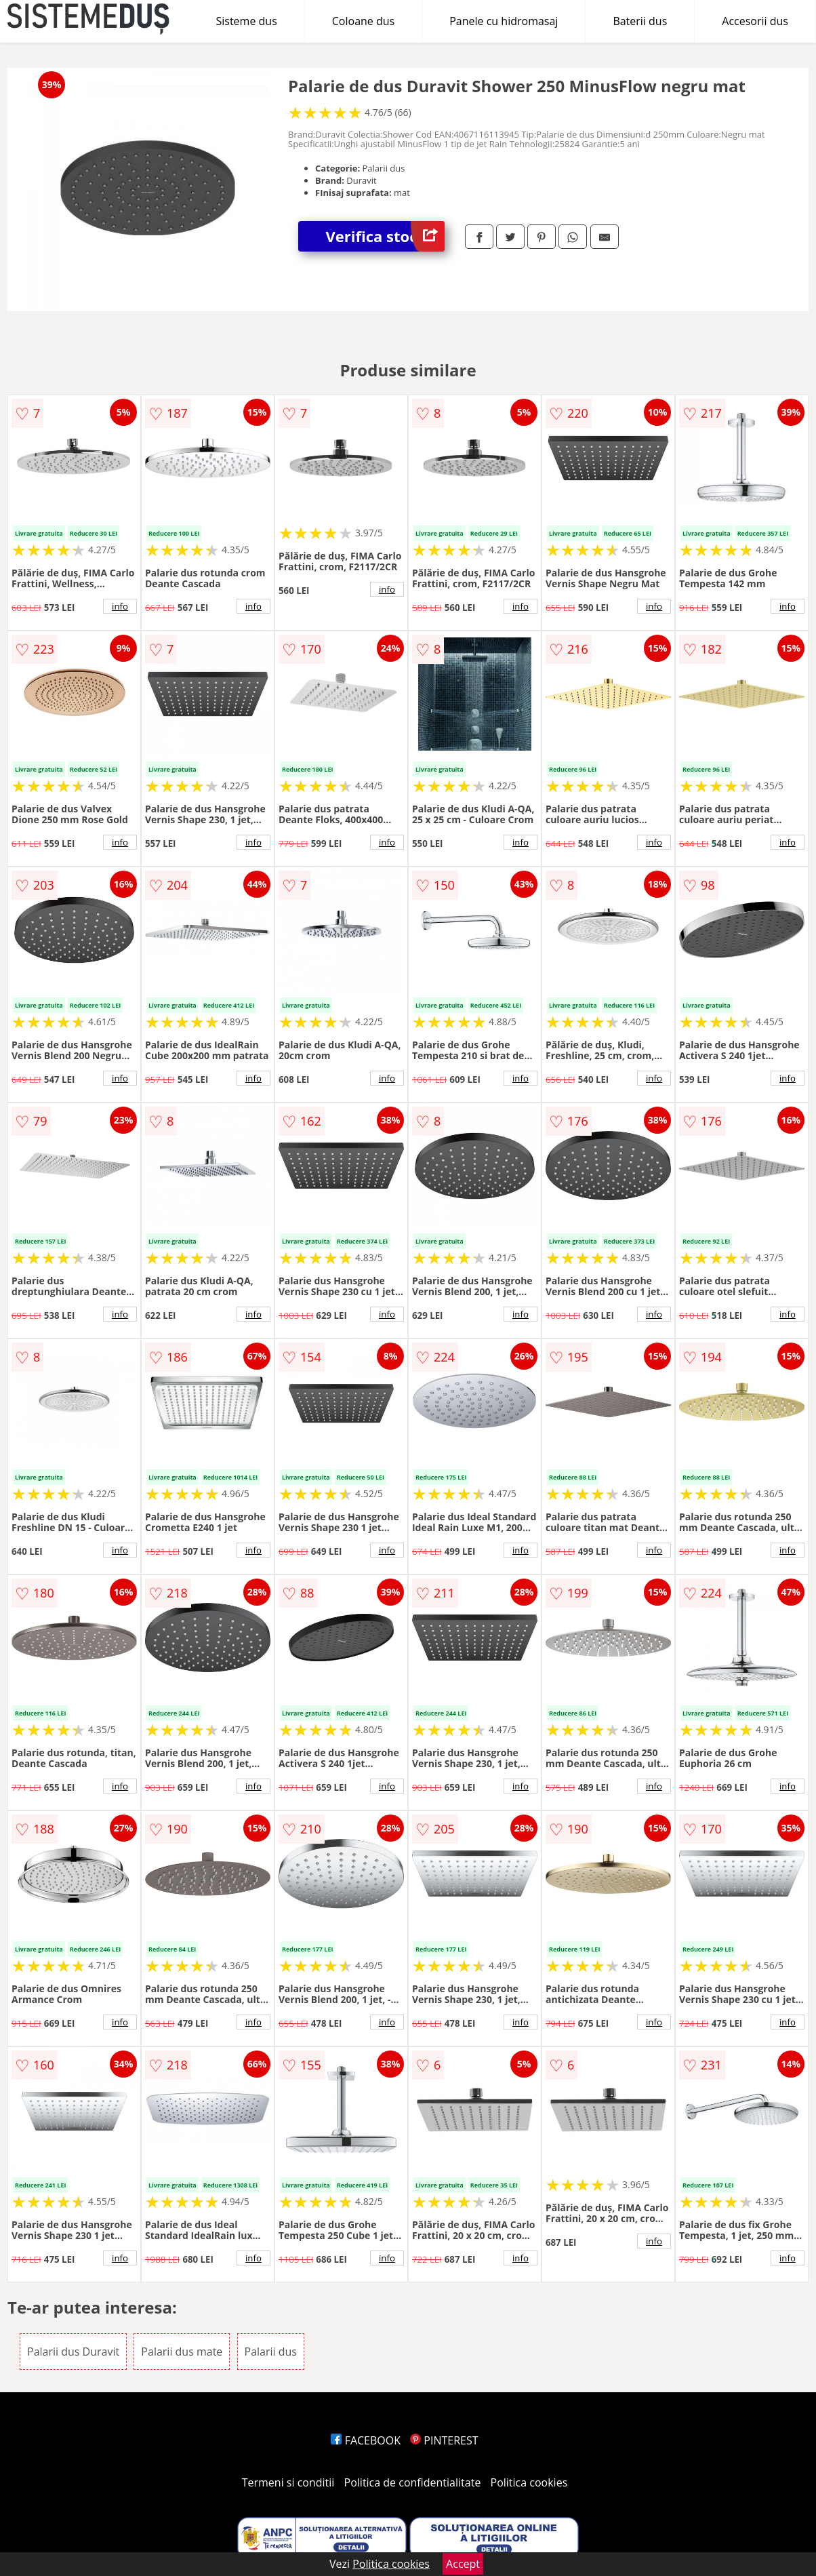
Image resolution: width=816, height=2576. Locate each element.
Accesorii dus (755, 21)
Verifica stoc (385, 236)
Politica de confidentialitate (412, 2482)
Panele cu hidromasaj (503, 21)
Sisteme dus (246, 21)
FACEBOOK (366, 2440)
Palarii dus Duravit (73, 2351)
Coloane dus (363, 21)
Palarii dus (271, 2351)
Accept (463, 2563)
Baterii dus (640, 21)
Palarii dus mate (181, 2351)
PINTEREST (444, 2440)
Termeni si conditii (288, 2482)
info (120, 606)
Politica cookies (529, 2482)
